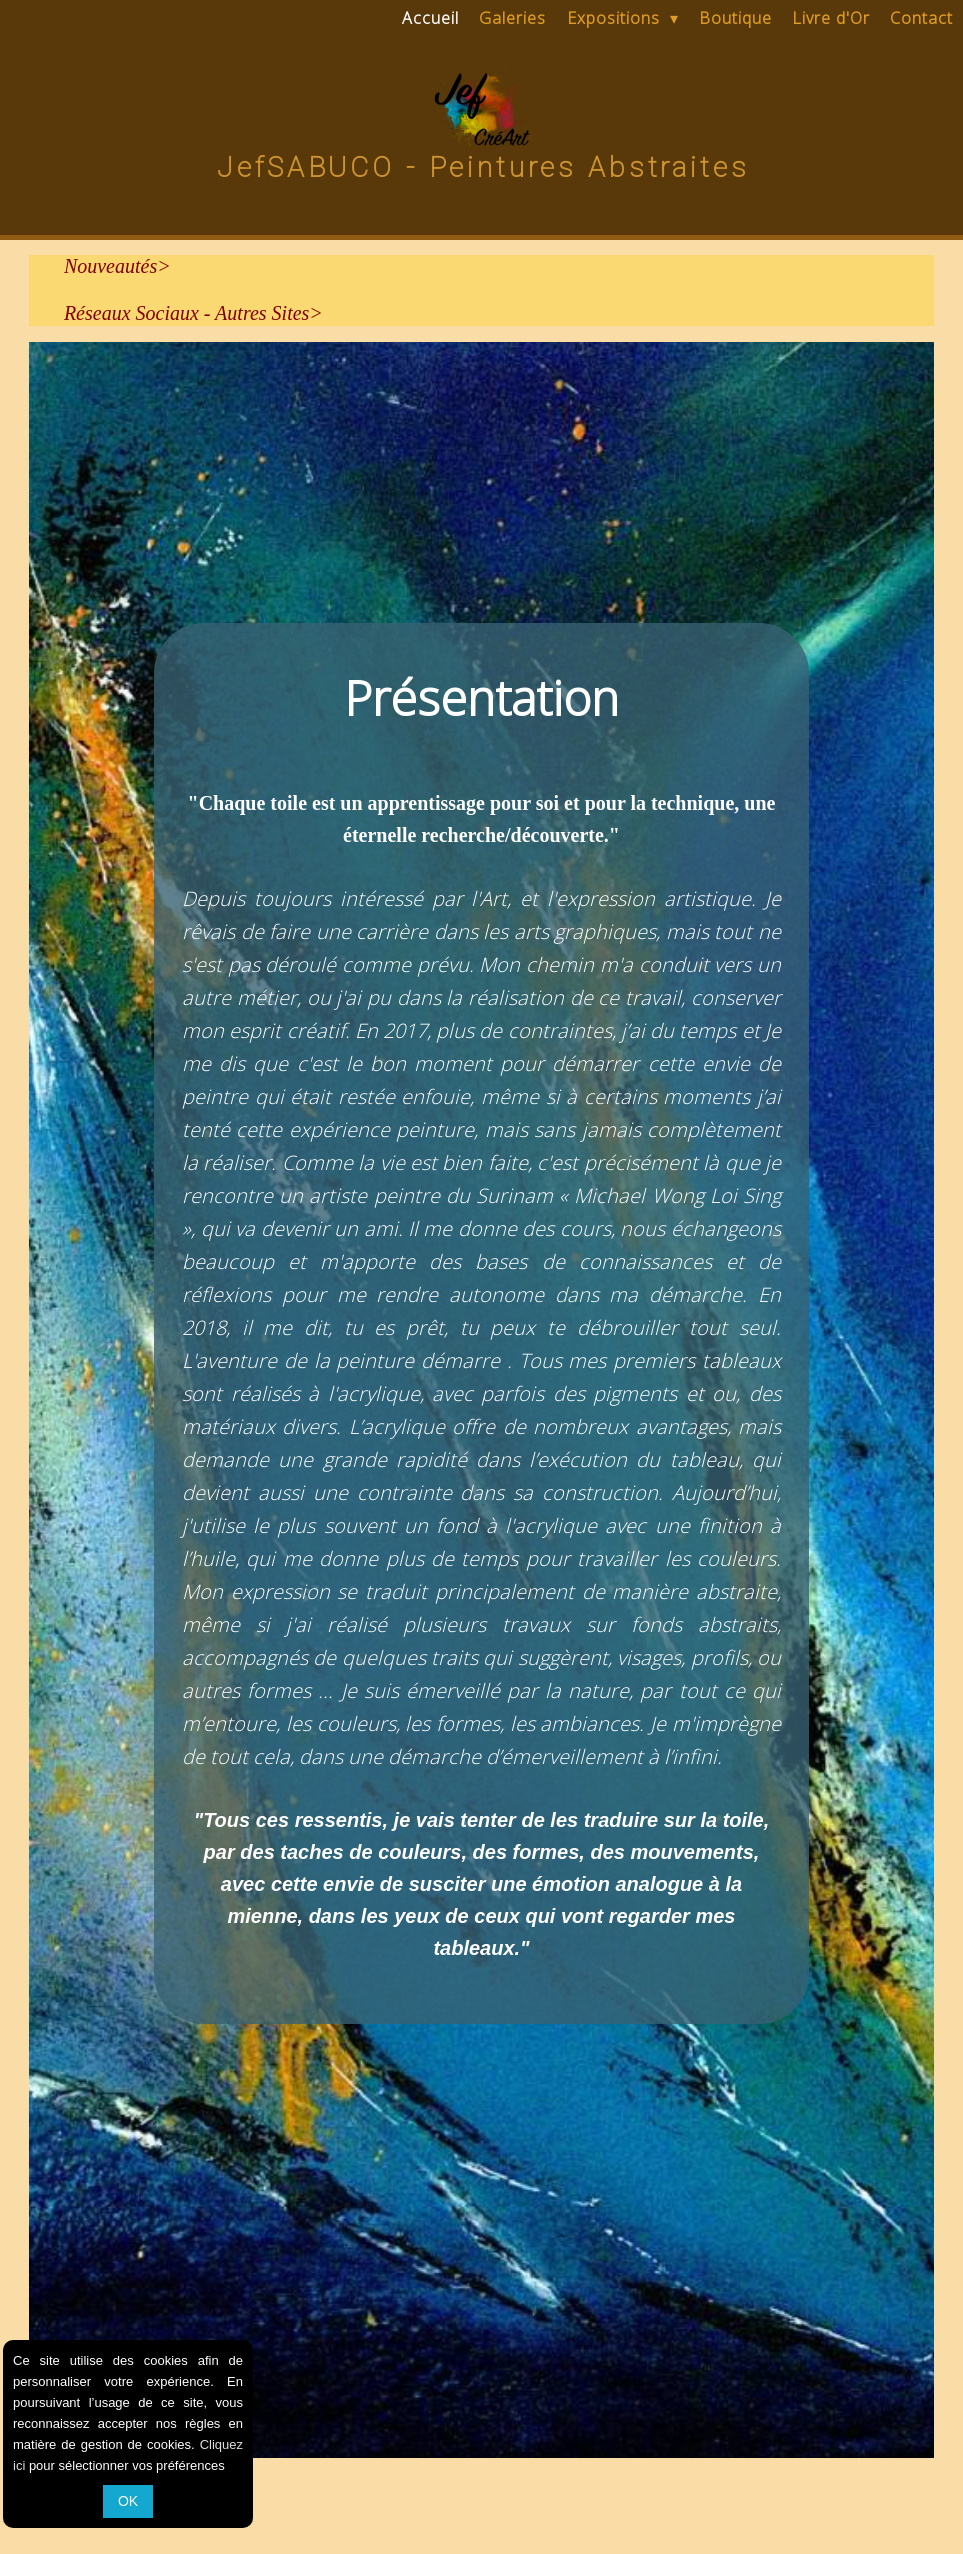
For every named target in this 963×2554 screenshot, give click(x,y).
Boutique (735, 18)
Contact (921, 18)
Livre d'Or (831, 18)
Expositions (623, 18)
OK (128, 2501)
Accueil (430, 18)
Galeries (512, 18)
